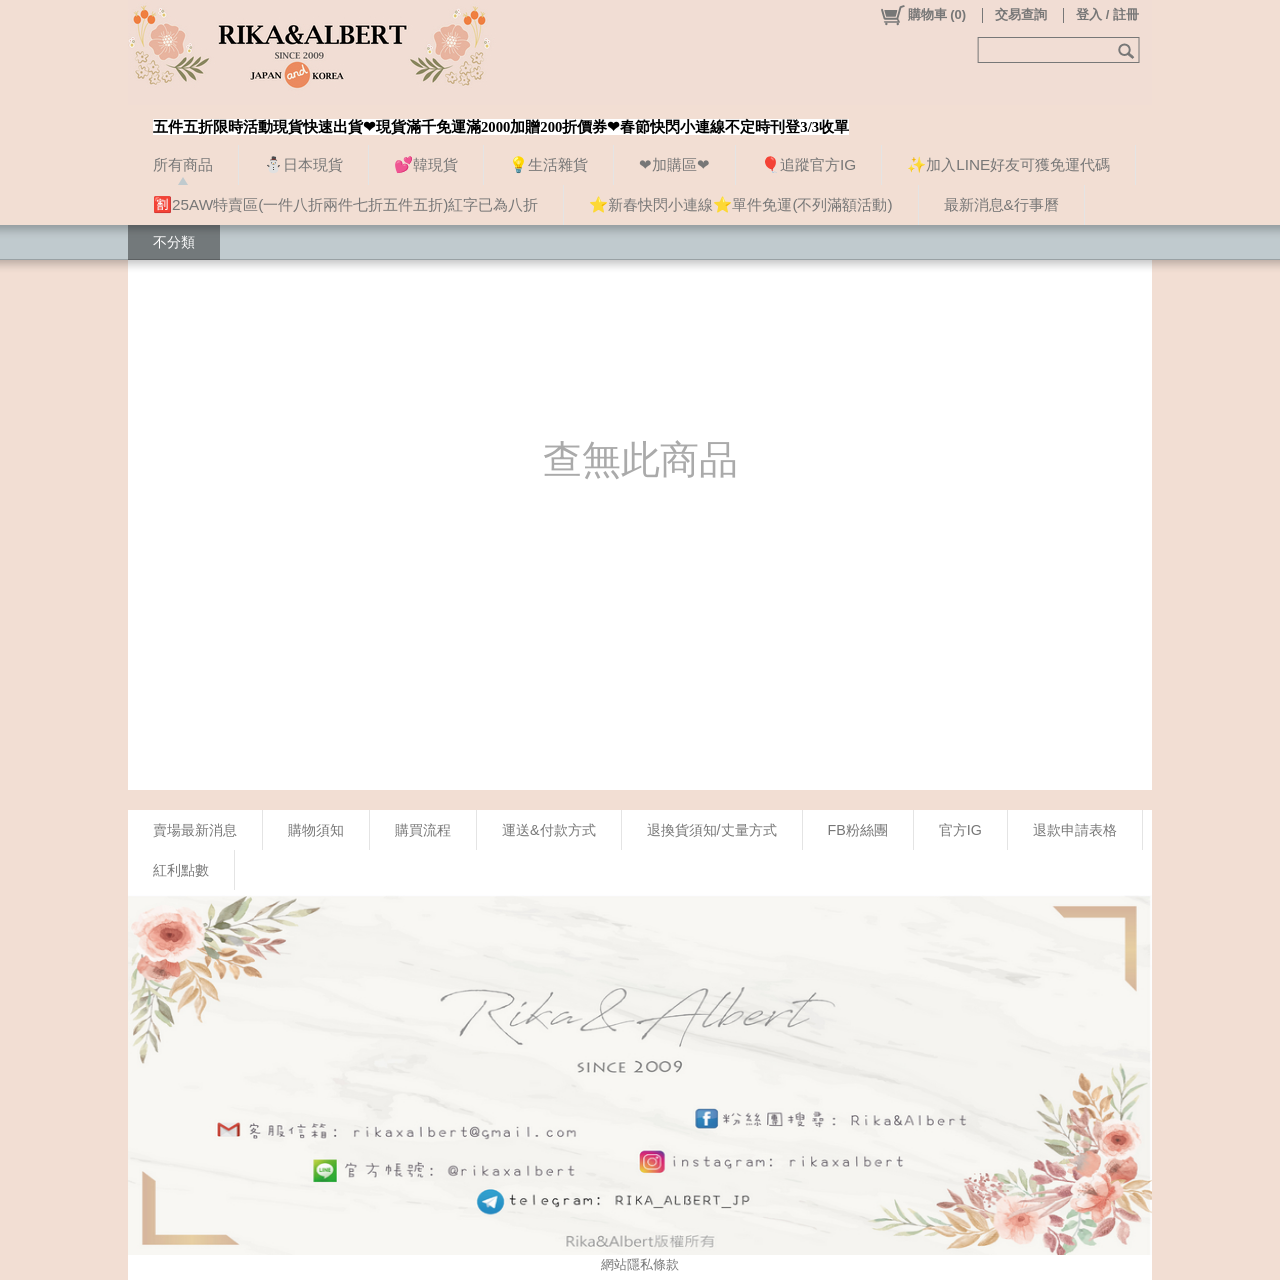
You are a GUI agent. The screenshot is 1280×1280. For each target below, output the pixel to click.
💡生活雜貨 (548, 164)
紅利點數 (181, 870)
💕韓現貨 (426, 164)
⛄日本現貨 (303, 164)
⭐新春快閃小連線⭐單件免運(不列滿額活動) (740, 204)
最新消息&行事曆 (1001, 204)
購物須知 (316, 830)
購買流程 (423, 830)
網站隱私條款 (640, 1264)
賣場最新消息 (195, 830)
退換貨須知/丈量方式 (712, 830)
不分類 (174, 242)
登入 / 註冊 (1107, 14)
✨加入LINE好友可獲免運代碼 (1008, 164)
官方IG (960, 830)
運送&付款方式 (549, 830)
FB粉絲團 (858, 830)
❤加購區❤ (674, 164)
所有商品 (183, 164)
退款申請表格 (1075, 830)
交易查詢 (1021, 14)
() (922, 15)
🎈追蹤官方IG (808, 164)
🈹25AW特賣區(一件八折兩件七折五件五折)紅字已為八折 (345, 204)
